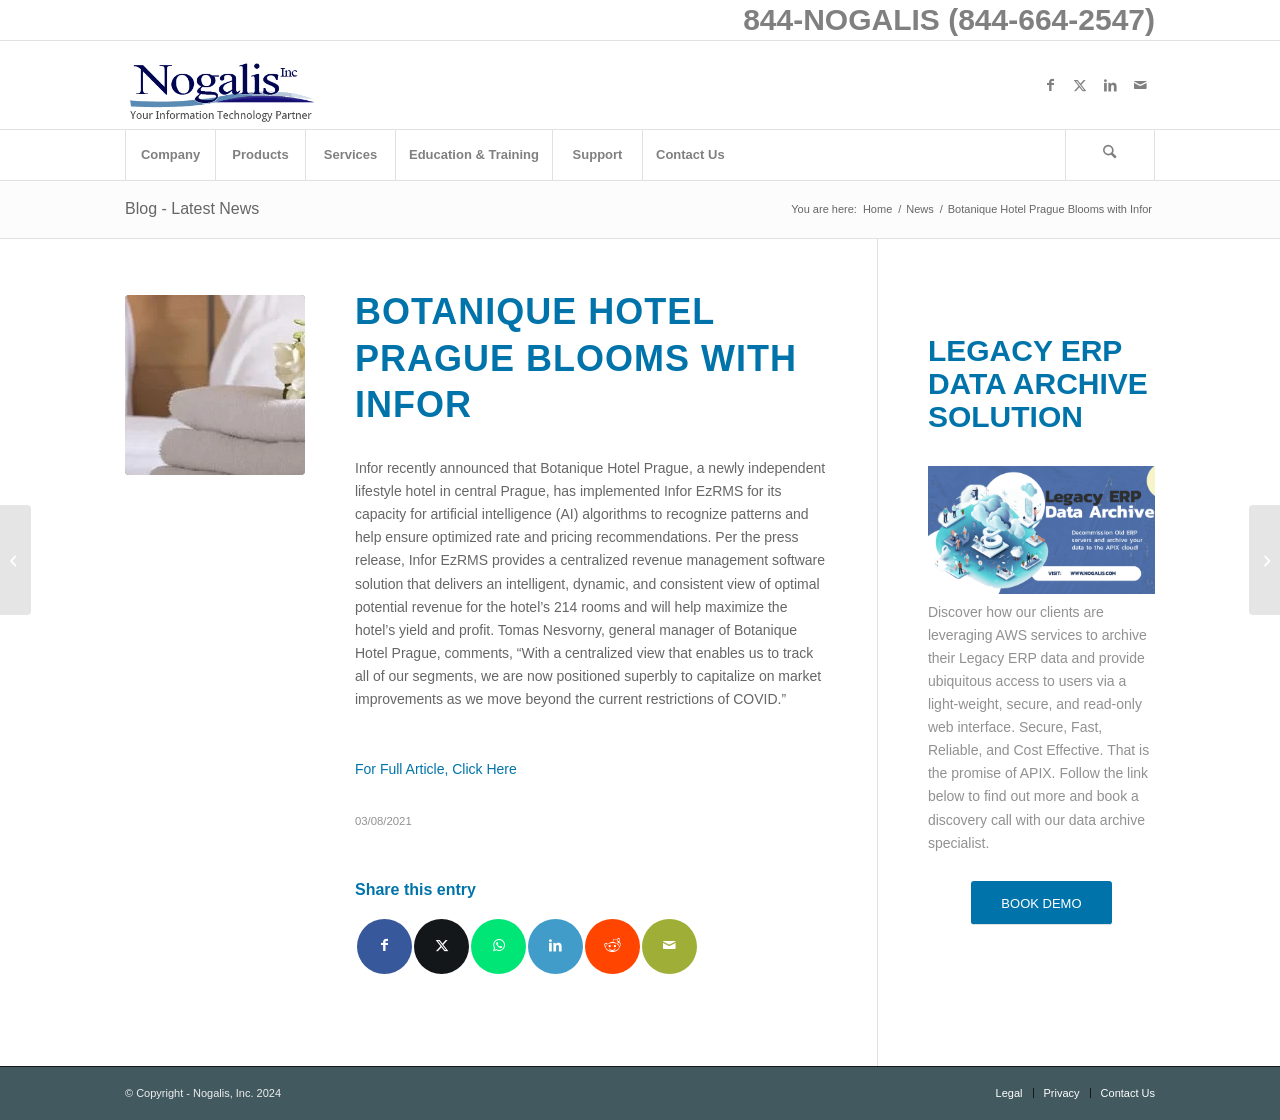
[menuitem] (170, 155)
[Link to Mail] (1140, 85)
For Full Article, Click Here (436, 769)
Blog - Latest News (192, 208)
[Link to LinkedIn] (1110, 85)
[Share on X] (441, 946)
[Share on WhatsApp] (498, 946)
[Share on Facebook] (384, 946)
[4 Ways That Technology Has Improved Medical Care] (1264, 560)
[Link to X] (1080, 85)
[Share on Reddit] (612, 946)
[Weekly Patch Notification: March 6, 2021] (15, 560)
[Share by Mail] (669, 946)
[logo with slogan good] (221, 85)
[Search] (1110, 155)
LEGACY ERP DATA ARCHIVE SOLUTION (1038, 383)
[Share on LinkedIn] (555, 946)
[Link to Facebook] (1050, 85)
